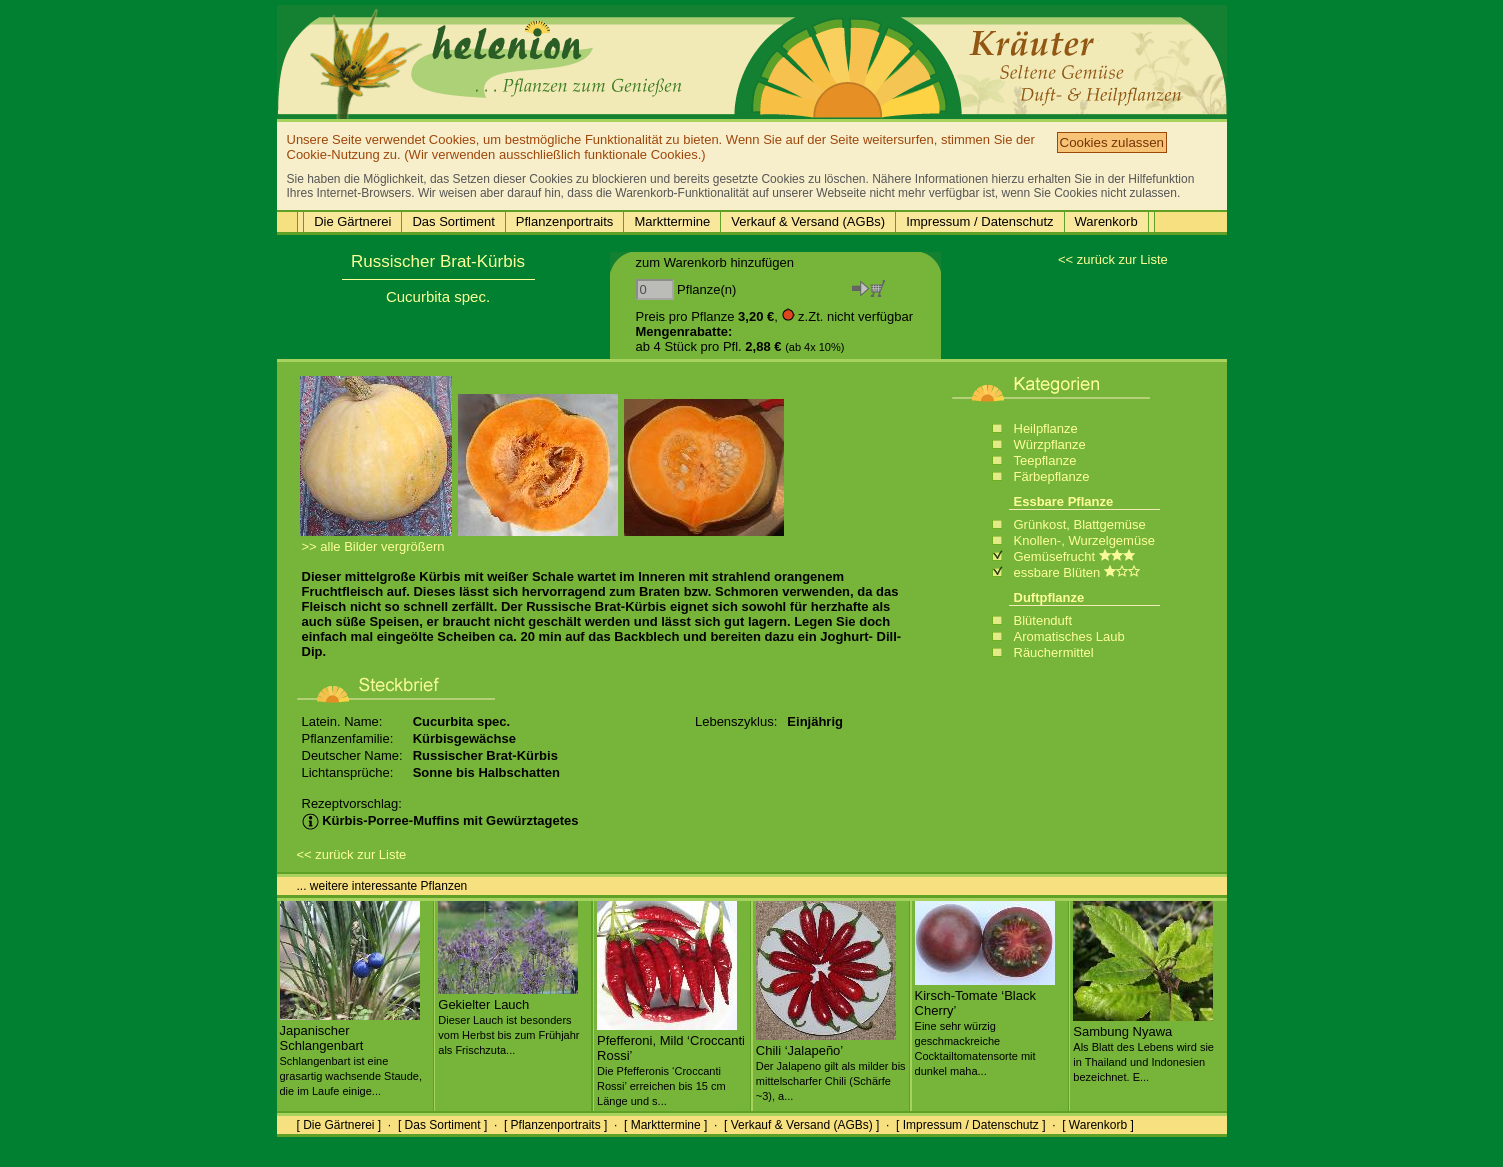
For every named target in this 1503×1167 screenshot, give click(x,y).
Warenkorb (1106, 221)
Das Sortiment (453, 221)
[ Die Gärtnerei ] (339, 1125)
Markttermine (672, 221)
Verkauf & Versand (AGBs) (808, 221)
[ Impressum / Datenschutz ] (970, 1125)
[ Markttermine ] (665, 1125)
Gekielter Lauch (508, 1019)
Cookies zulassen (1112, 142)
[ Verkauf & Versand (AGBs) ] (801, 1125)
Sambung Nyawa (1143, 1046)
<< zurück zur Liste (1113, 259)
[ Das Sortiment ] (442, 1125)
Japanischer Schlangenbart (351, 1052)
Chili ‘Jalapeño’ (831, 1065)
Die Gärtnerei (352, 221)
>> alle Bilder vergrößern (373, 546)
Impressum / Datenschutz (979, 221)
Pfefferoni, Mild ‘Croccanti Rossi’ (671, 1062)
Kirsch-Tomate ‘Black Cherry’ (985, 1025)
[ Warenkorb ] (1098, 1125)
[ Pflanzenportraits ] (555, 1125)
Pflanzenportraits (565, 221)
